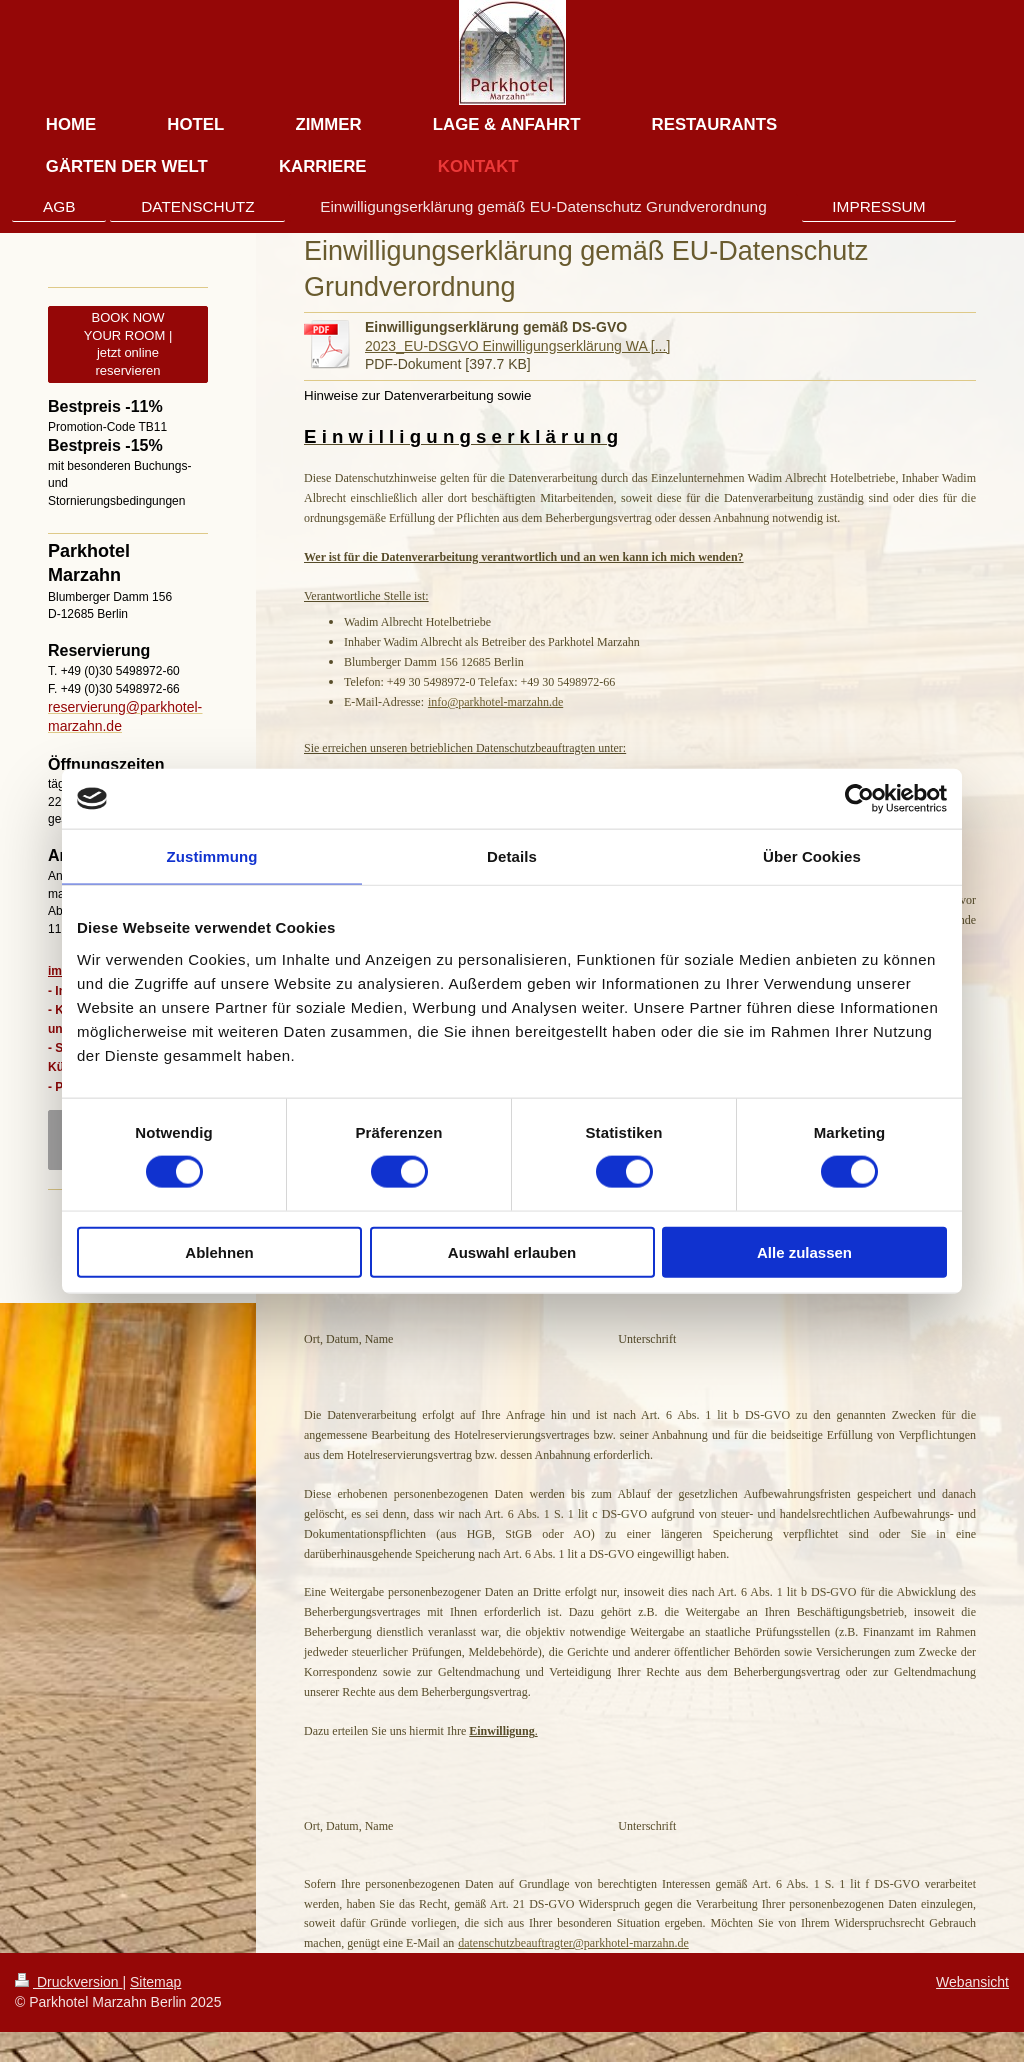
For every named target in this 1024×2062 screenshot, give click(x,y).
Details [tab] (512, 856)
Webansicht (972, 1982)
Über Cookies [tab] (812, 856)
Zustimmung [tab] (212, 856)
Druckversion (68, 1982)
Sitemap (155, 1982)
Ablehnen (219, 1251)
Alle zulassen (804, 1251)
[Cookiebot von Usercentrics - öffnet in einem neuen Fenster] (859, 799)
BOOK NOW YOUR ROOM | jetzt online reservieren (128, 344)
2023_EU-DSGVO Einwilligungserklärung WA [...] (517, 346)
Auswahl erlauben (512, 1251)
